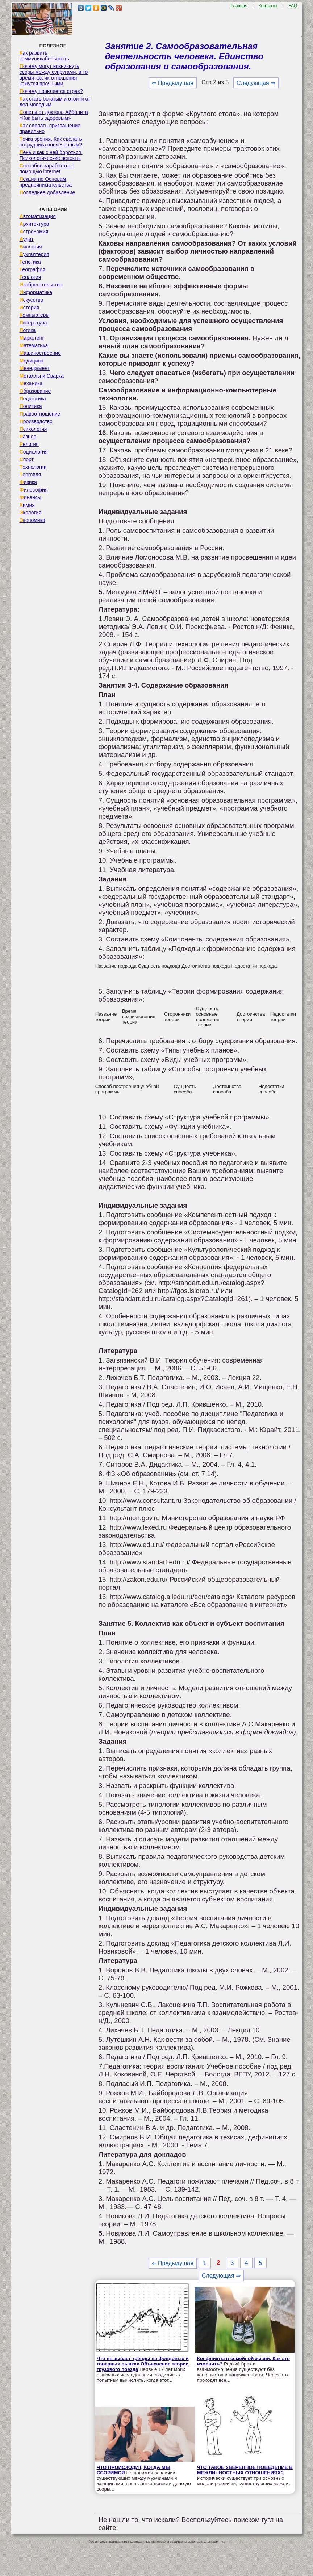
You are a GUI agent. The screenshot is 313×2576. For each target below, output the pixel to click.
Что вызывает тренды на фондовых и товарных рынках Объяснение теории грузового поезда (143, 2364)
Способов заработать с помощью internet (47, 168)
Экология (30, 512)
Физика (28, 482)
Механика (31, 383)
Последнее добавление (47, 192)
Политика (31, 406)
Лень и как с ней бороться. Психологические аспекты (51, 155)
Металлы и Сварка (42, 376)
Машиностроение (40, 353)
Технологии (33, 467)
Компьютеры (35, 315)
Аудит (27, 239)
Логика (28, 330)
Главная (239, 5)
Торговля (30, 474)
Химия (27, 505)
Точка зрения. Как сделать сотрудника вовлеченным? (51, 142)
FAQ (292, 5)
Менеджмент (35, 368)
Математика (34, 345)
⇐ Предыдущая (172, 83)
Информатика (36, 292)
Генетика (30, 262)
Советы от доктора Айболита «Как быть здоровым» (54, 115)
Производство (36, 421)
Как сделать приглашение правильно (50, 128)
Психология (33, 429)
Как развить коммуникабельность (44, 55)
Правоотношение (40, 414)
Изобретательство (41, 285)
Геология (30, 277)
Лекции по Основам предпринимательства (46, 182)
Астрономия (34, 231)
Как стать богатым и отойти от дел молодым (55, 101)
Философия (34, 490)
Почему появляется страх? (51, 91)
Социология (34, 452)
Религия (29, 444)
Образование (35, 391)
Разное (28, 436)
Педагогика (33, 398)
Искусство (31, 300)
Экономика (32, 520)
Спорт (27, 459)
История (29, 307)
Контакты (268, 5)
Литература (33, 323)
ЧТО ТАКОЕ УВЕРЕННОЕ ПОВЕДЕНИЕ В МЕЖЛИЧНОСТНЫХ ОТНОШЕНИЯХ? (244, 2470)
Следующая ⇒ (256, 83)
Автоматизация (38, 216)
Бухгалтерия (34, 254)
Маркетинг (32, 338)
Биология (31, 247)
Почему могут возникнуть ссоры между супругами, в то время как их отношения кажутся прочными (54, 74)
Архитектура (34, 224)
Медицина (32, 361)
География (32, 269)
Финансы (30, 497)
